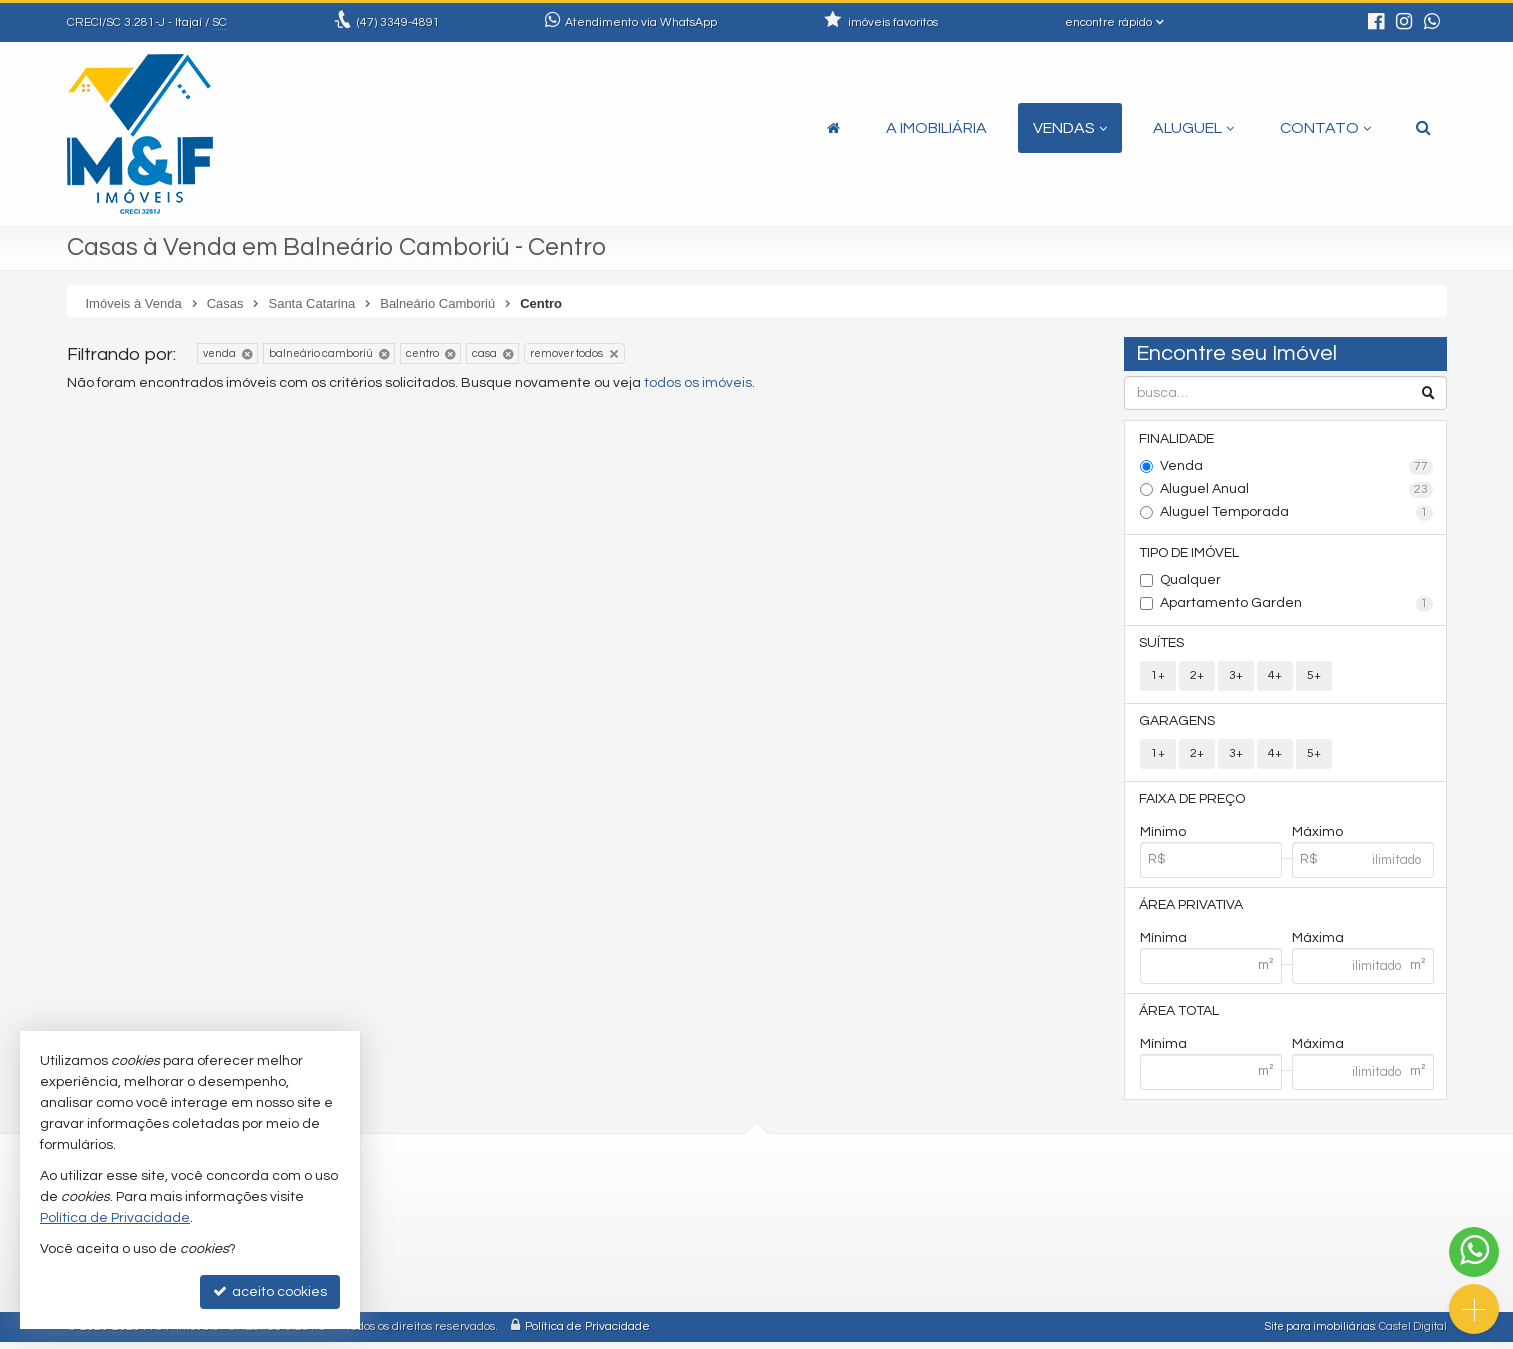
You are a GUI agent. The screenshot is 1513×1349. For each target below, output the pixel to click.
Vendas (1070, 128)
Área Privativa (1192, 911)
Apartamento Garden (1296, 606)
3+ (1236, 678)
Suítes (1162, 646)
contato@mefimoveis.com (527, 1256)
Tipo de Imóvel (1190, 554)
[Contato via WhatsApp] (1474, 1252)
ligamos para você (499, 1280)
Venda (1296, 468)
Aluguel (1193, 128)
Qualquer (1190, 582)
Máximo (1317, 837)
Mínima (1163, 944)
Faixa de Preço (1193, 804)
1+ (1158, 678)
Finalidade (1177, 439)
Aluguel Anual (1296, 491)
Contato (1325, 128)
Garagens (1178, 725)
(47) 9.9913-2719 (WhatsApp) (533, 1232)
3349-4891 (398, 22)
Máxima (1318, 944)
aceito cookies (270, 1291)
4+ (1275, 678)
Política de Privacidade (587, 1333)
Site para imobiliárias (1320, 1333)
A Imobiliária (936, 128)
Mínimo (1163, 837)
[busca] (1423, 128)
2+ (1197, 678)
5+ (1314, 678)
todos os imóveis (698, 383)
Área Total (1180, 1018)
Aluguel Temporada (1296, 514)
